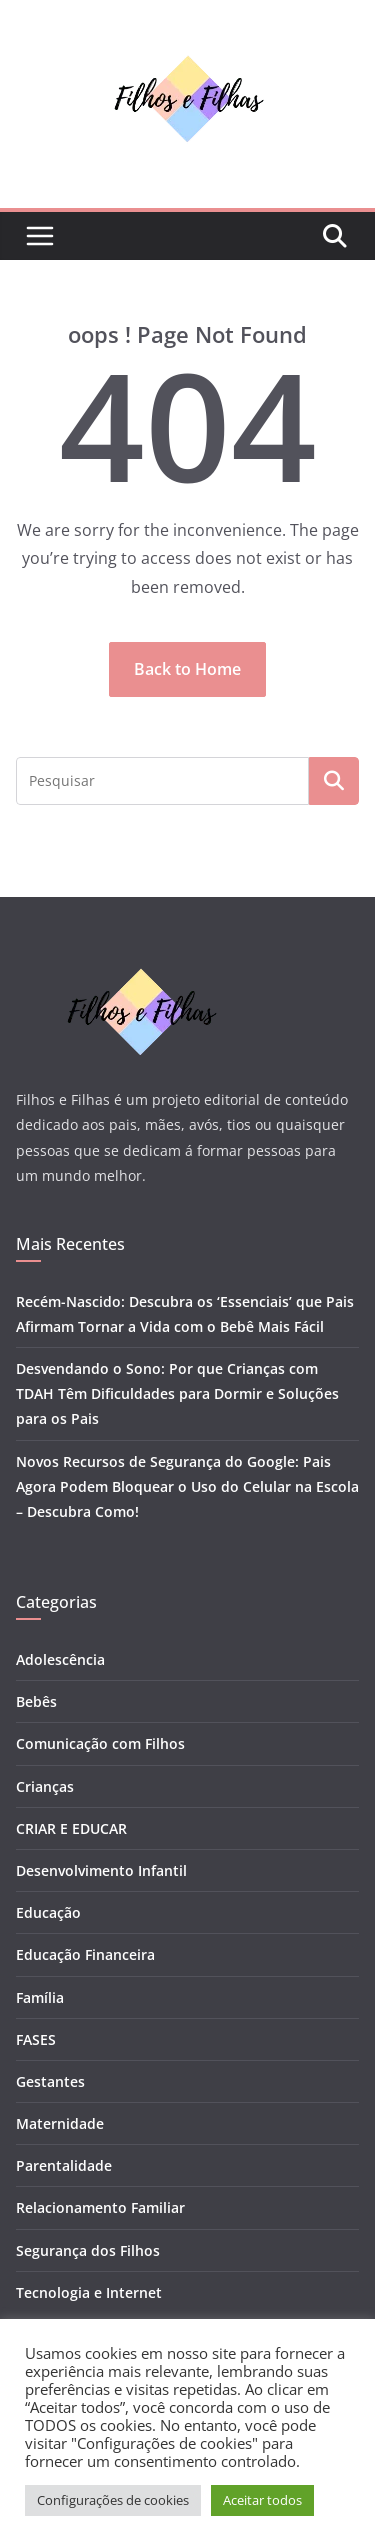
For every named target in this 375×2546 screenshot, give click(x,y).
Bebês (36, 1701)
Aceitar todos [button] (262, 2500)
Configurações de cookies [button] (113, 2500)
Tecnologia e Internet (89, 2292)
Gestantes (50, 2081)
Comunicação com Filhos (100, 1743)
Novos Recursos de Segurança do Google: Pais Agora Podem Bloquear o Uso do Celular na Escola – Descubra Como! (187, 1486)
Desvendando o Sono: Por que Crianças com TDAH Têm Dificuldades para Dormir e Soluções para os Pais (177, 1393)
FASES (36, 2039)
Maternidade (60, 2123)
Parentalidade (64, 2165)
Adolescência (60, 1659)
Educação (48, 1912)
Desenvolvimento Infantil (101, 1870)
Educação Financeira (85, 1954)
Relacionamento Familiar (100, 2207)
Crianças (45, 1786)
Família (40, 1997)
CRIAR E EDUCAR (71, 1828)
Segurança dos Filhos (88, 2250)
